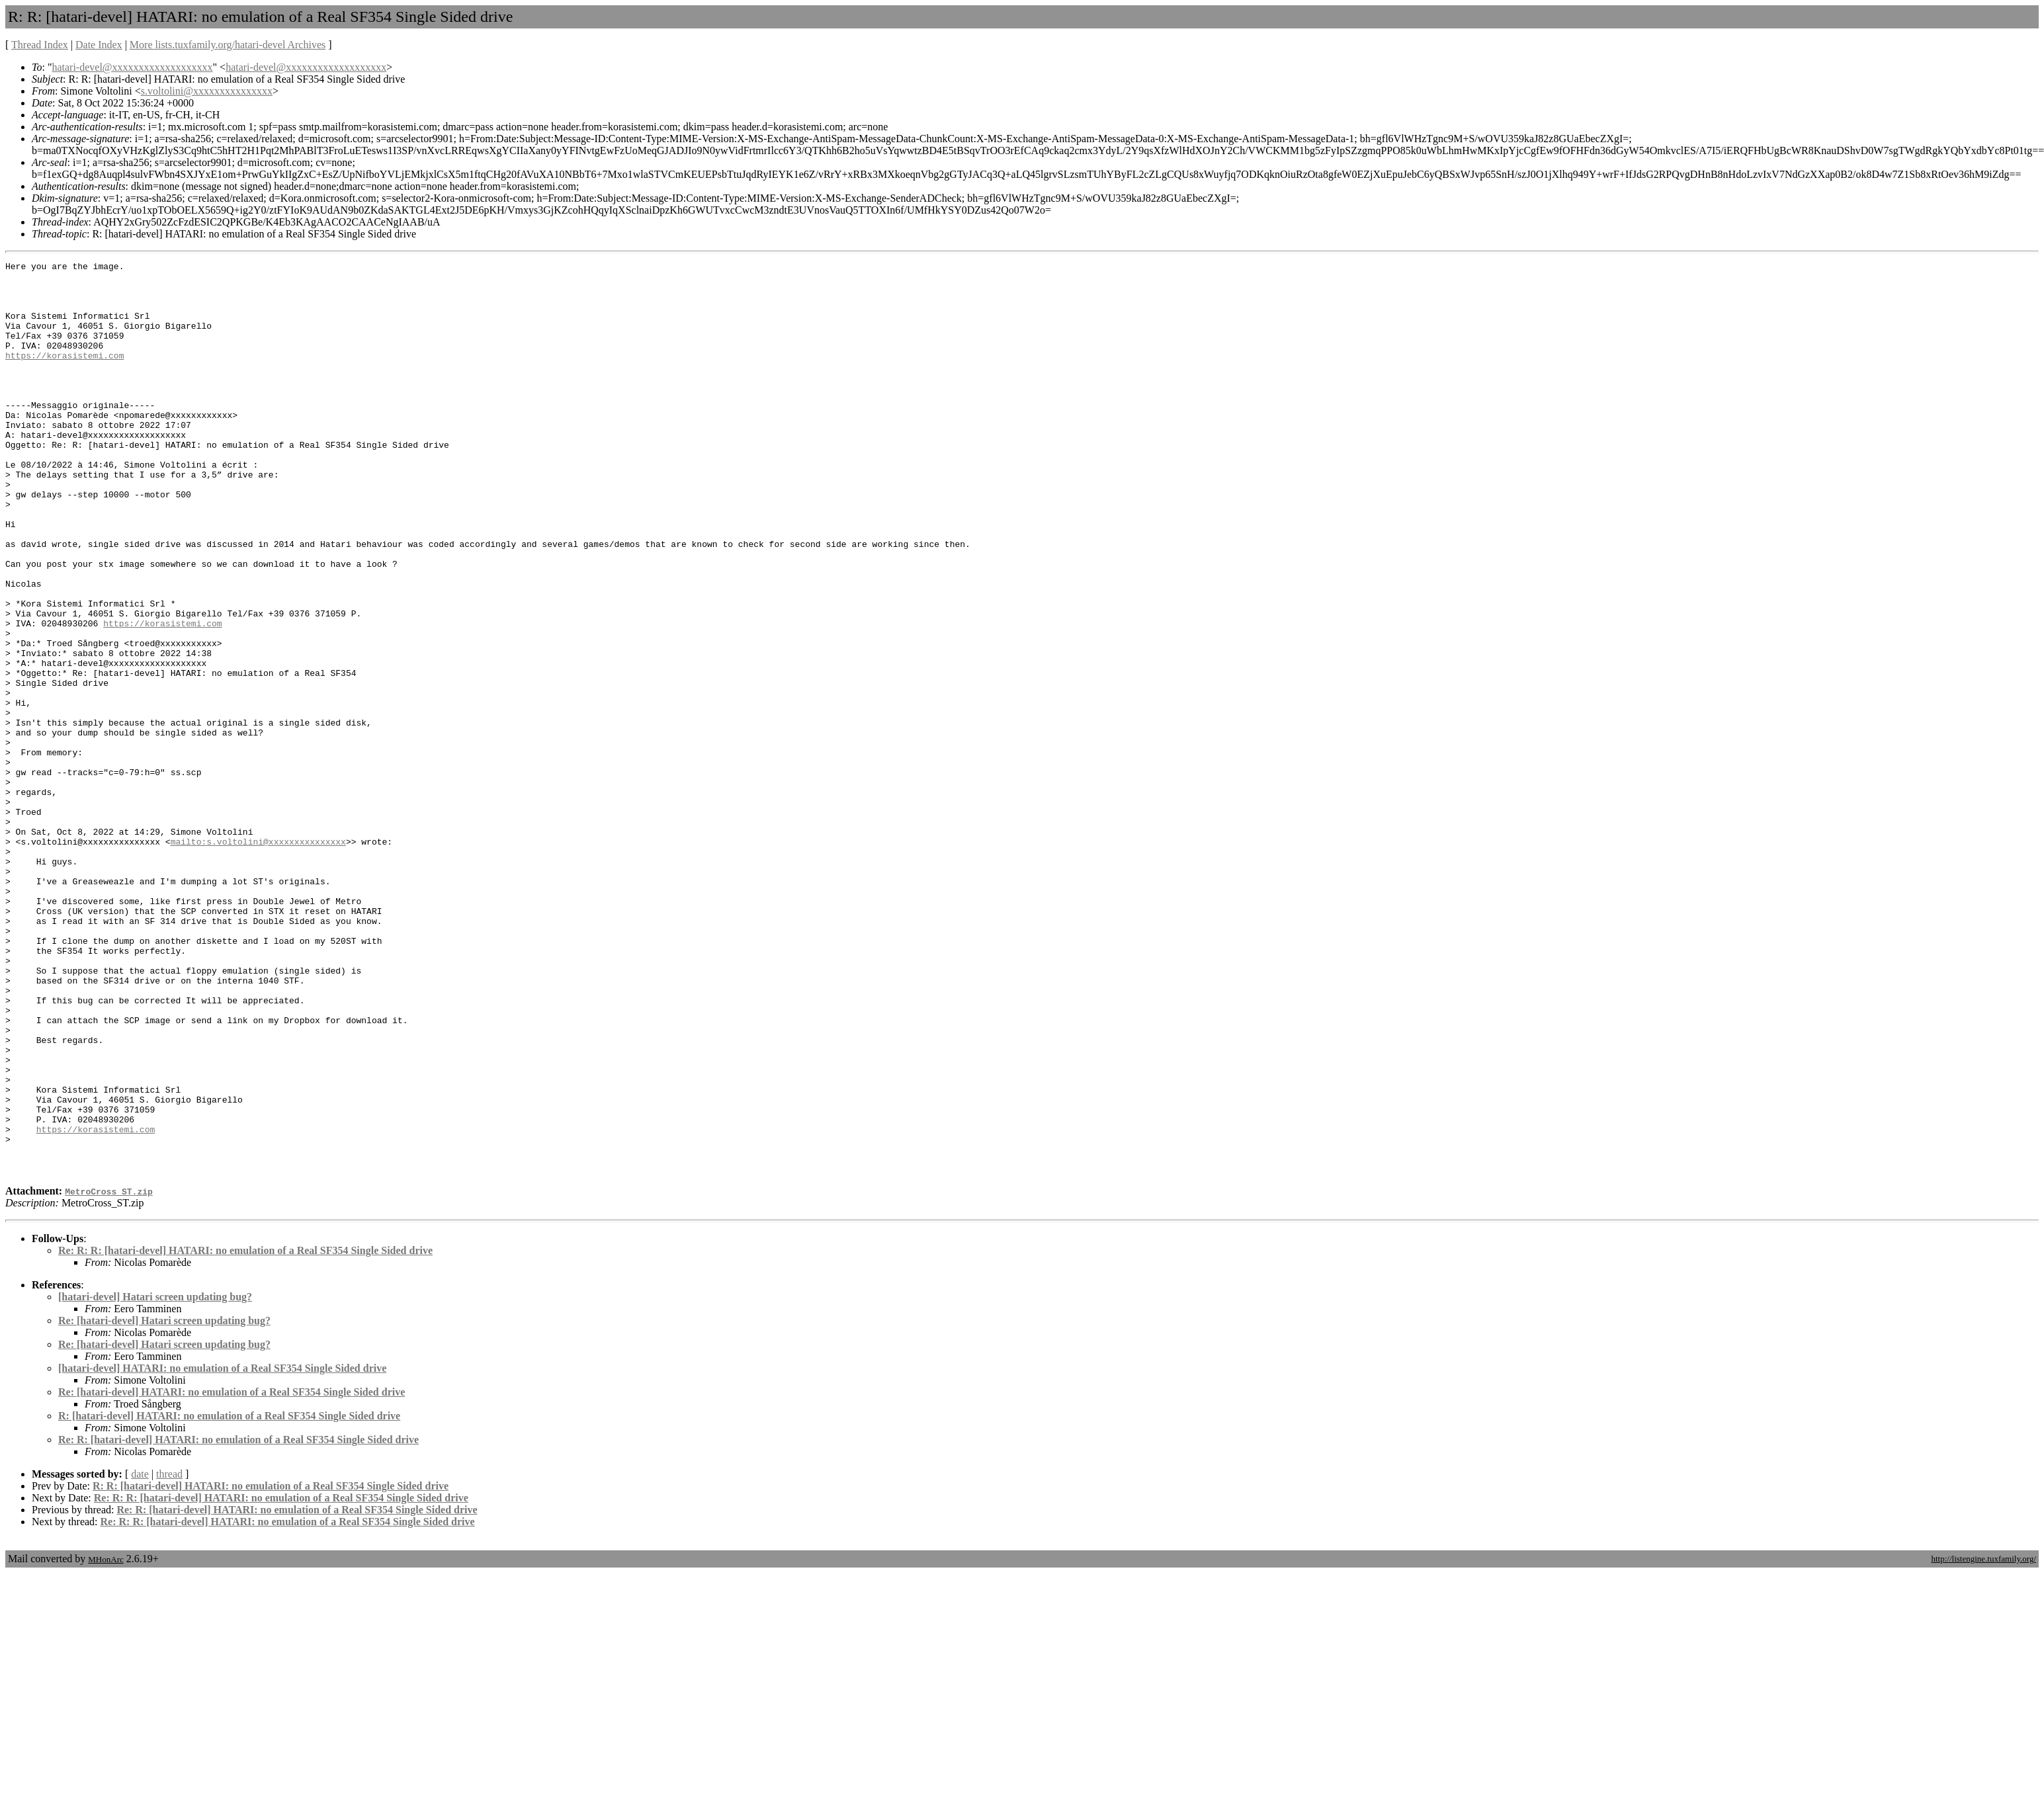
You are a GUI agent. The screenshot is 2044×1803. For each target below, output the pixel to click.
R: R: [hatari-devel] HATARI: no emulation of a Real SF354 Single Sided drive (270, 1668)
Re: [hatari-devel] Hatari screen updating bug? (164, 1503)
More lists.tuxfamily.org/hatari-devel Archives (227, 44)
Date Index (98, 44)
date (140, 1656)
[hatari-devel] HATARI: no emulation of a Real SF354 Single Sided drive (222, 1550)
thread (169, 1656)
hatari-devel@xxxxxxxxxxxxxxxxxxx (132, 67)
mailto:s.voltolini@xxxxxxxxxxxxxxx (258, 958)
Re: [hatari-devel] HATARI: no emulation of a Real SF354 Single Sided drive (231, 1574)
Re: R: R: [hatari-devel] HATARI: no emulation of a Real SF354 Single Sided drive (245, 1433)
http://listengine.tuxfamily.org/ (1983, 1741)
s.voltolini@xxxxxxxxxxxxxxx (207, 91)
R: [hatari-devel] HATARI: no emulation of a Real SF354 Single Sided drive (229, 1598)
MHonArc (105, 1742)
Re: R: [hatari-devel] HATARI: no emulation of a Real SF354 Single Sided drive (238, 1622)
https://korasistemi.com (64, 375)
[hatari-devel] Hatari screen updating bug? (155, 1479)
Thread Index (39, 44)
